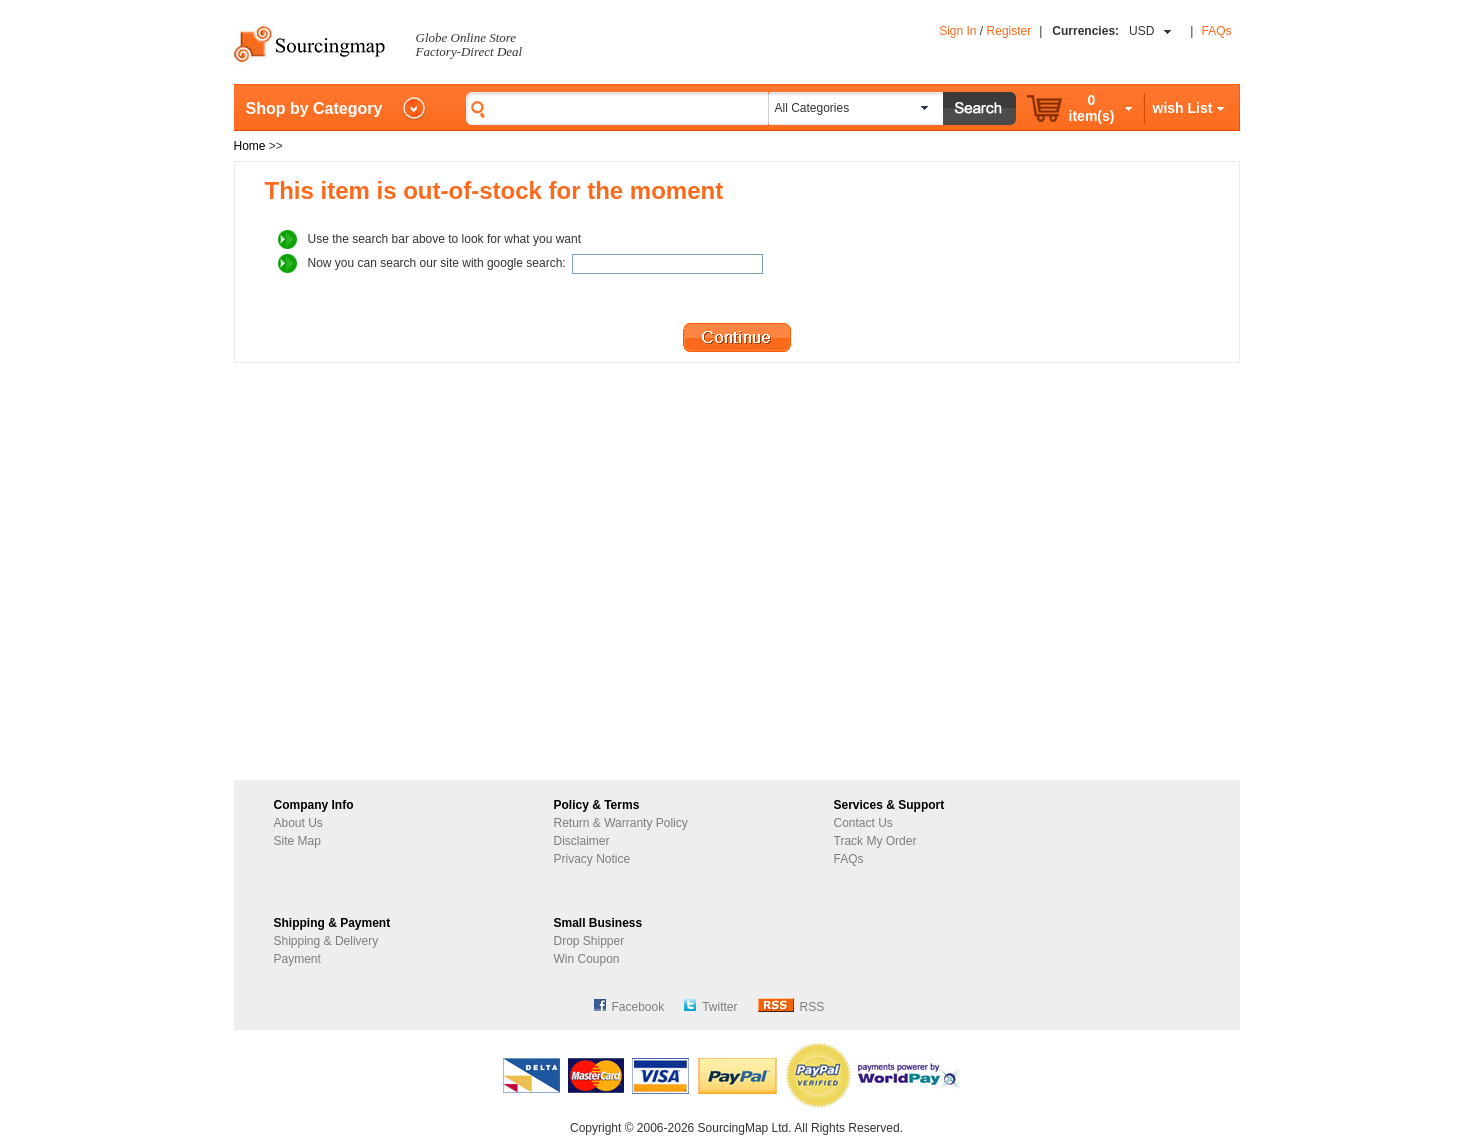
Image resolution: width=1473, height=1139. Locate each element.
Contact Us (863, 823)
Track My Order (875, 841)
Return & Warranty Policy (621, 823)
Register (1009, 31)
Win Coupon (587, 959)
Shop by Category (314, 108)
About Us (298, 823)
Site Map (297, 841)
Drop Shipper (589, 941)
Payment (297, 959)
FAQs (1216, 31)
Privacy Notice (592, 859)
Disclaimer (582, 841)
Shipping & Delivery (326, 941)
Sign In (957, 31)
